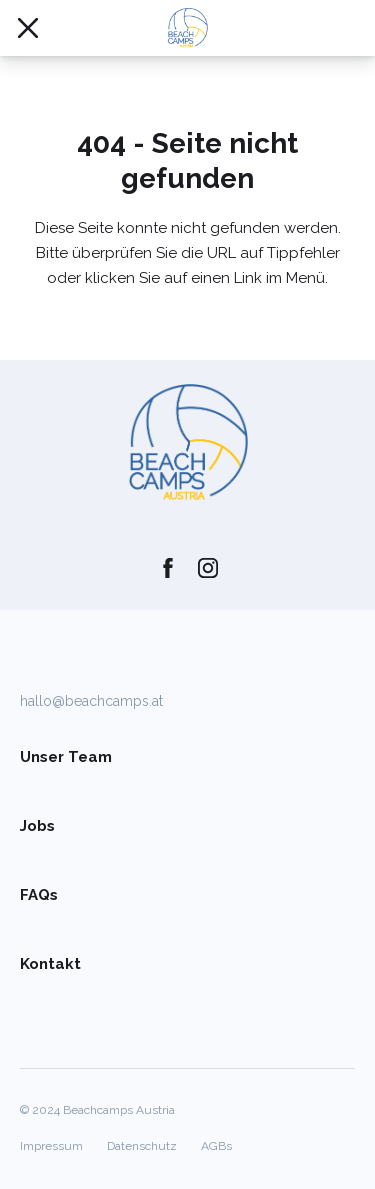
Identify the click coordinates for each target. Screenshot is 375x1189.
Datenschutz (142, 1146)
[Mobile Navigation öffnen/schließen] (28, 28)
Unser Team (66, 757)
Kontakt (50, 964)
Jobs (37, 826)
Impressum (51, 1146)
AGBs (216, 1146)
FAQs (39, 895)
